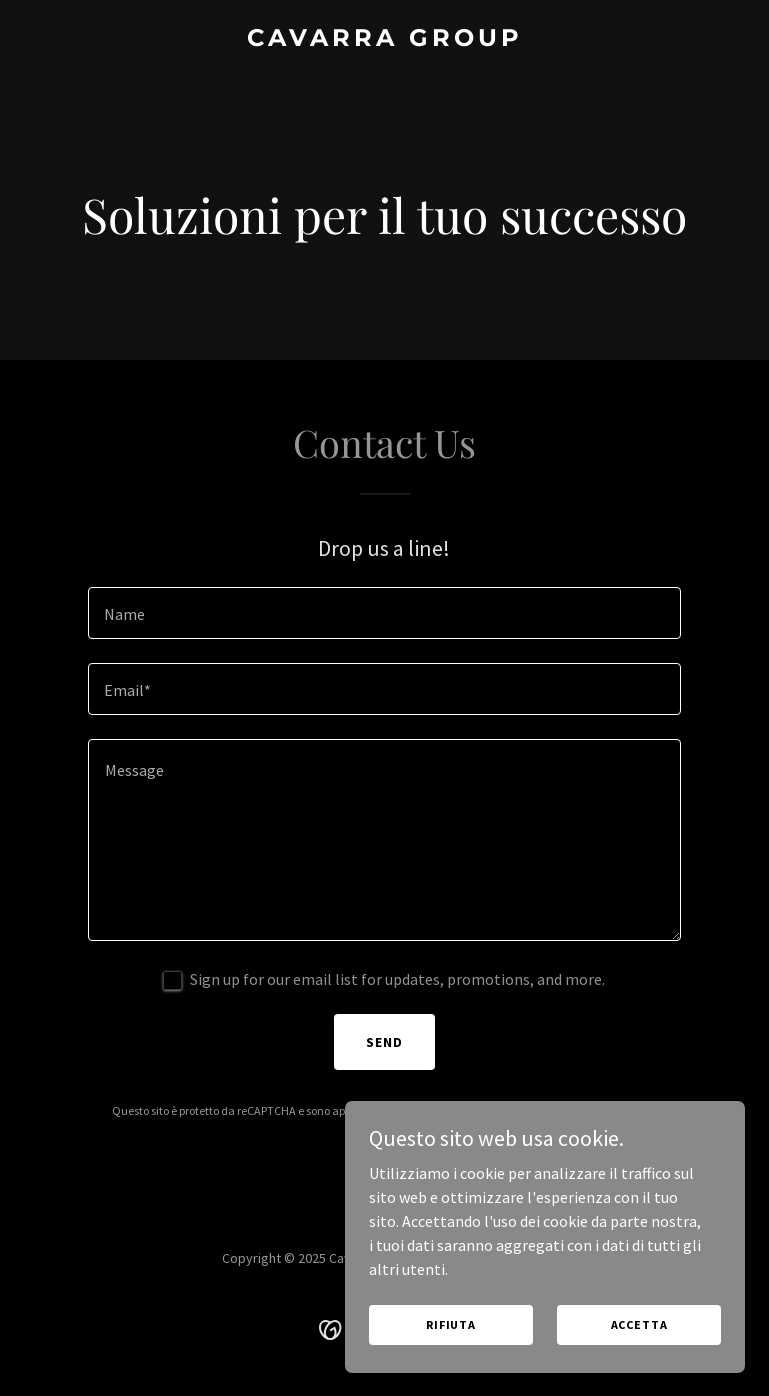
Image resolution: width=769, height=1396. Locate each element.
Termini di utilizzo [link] (559, 1110)
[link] (385, 40)
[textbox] (384, 613)
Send (384, 1042)
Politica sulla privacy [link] (445, 1110)
